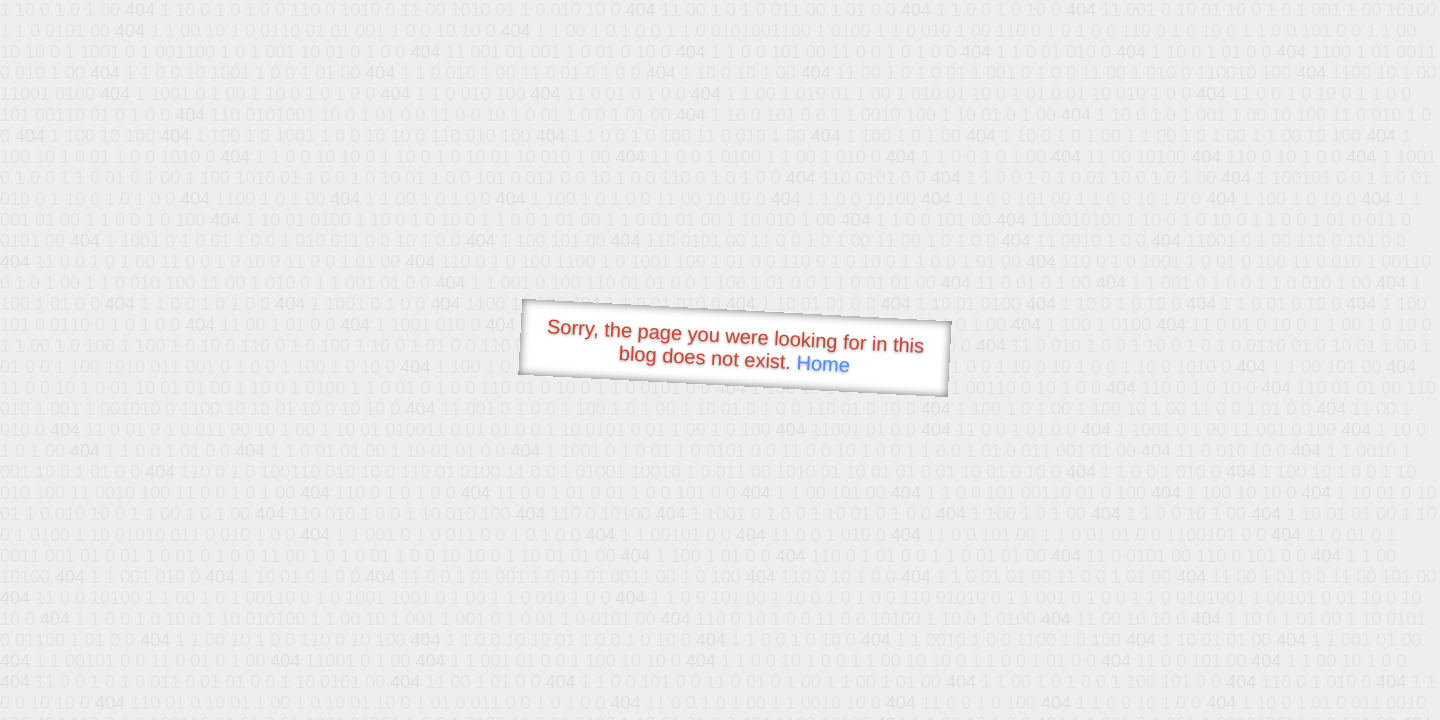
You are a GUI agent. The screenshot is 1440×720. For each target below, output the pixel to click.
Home (823, 363)
